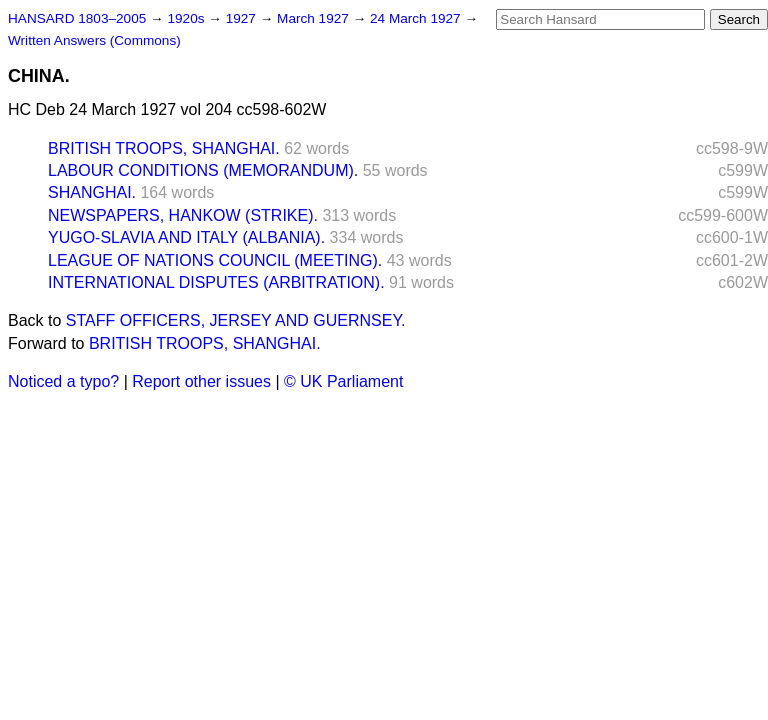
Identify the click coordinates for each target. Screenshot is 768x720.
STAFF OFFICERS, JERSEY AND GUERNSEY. (236, 320)
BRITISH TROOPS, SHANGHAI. (164, 148)
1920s (187, 18)
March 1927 (315, 18)
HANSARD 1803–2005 (77, 18)
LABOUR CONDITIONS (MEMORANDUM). (203, 170)
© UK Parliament (343, 381)
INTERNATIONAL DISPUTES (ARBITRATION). (216, 282)
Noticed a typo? (63, 381)
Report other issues (201, 381)
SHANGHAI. (92, 192)
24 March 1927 (417, 18)
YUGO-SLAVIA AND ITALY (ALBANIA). (186, 237)
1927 (243, 18)
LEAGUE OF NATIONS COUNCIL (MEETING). (215, 260)
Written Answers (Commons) (94, 40)
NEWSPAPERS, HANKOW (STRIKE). (183, 215)
